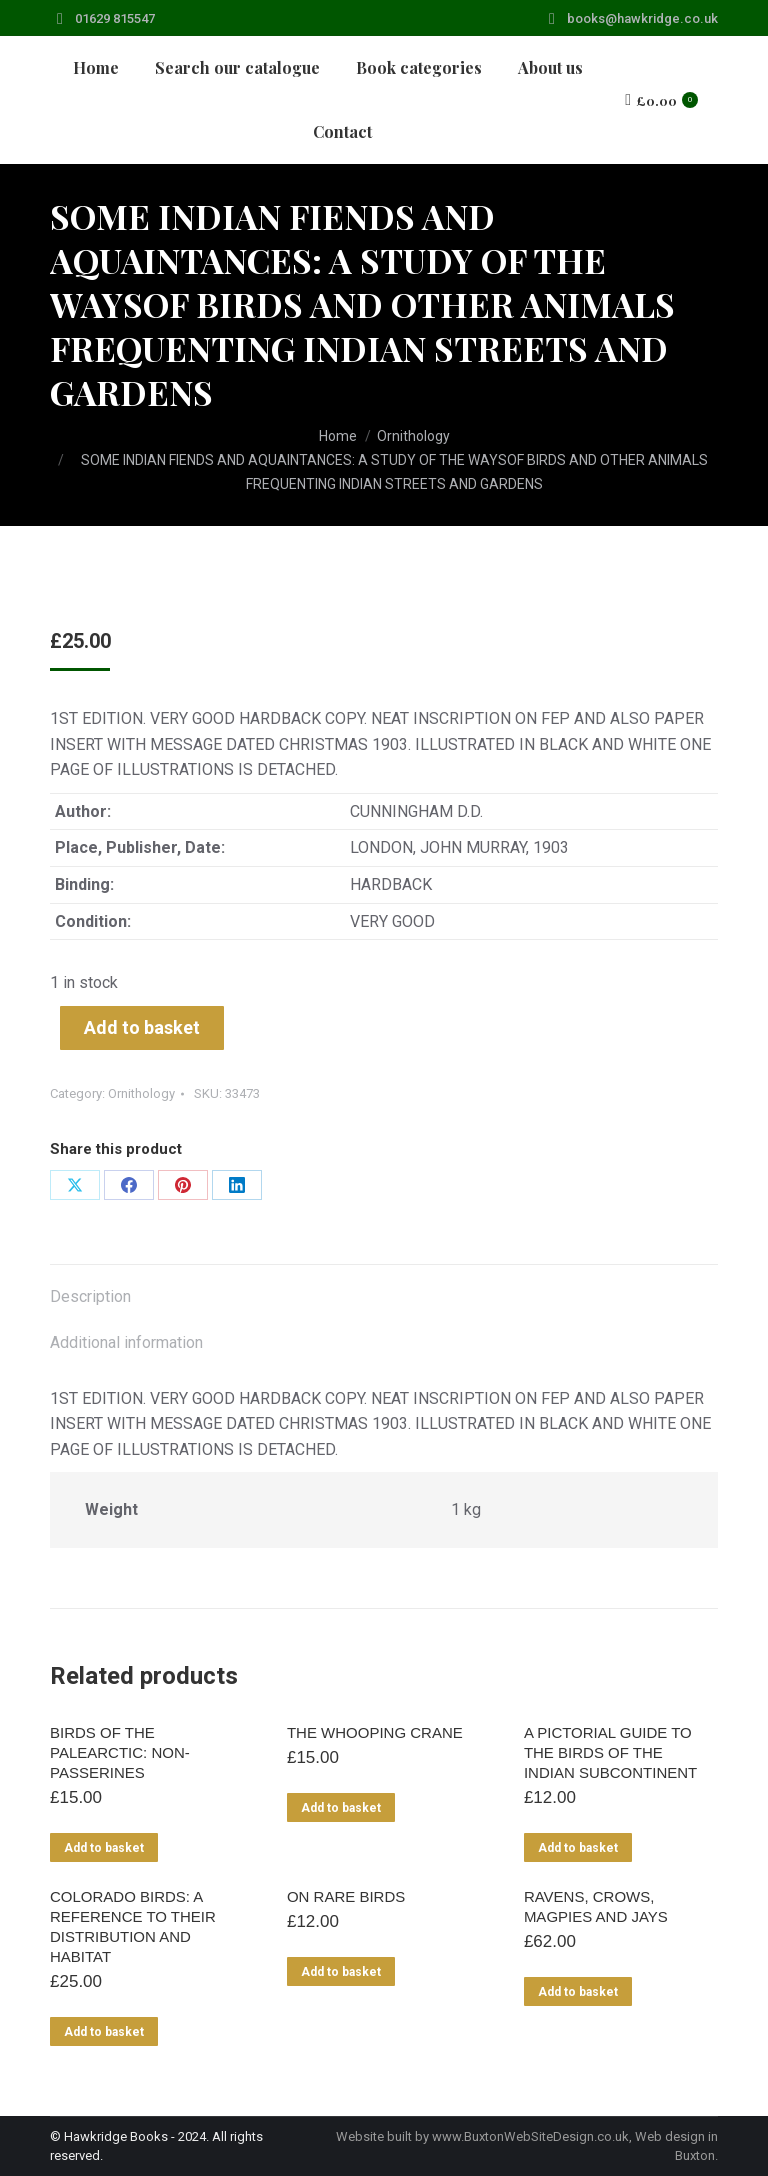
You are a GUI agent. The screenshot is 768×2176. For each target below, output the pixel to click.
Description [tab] (90, 1296)
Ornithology (141, 1093)
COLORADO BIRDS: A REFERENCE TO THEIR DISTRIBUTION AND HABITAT (133, 1926)
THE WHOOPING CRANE (375, 1732)
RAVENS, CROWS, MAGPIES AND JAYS (596, 1906)
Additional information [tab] (126, 1342)
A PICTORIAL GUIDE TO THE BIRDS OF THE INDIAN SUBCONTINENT (610, 1752)
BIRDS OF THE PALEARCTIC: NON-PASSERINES (120, 1752)
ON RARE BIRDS (346, 1896)
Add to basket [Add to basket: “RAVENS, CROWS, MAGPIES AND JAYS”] (578, 1992)
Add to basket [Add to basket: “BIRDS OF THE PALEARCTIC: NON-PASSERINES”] (104, 1848)
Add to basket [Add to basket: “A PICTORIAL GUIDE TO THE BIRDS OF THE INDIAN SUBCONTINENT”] (578, 1848)
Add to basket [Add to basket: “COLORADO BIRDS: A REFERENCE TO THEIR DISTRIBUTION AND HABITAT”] (104, 2032)
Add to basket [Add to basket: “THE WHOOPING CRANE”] (341, 1808)
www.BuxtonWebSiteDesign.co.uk (530, 2136)
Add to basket (142, 1027)
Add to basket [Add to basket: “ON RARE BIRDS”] (341, 1972)
